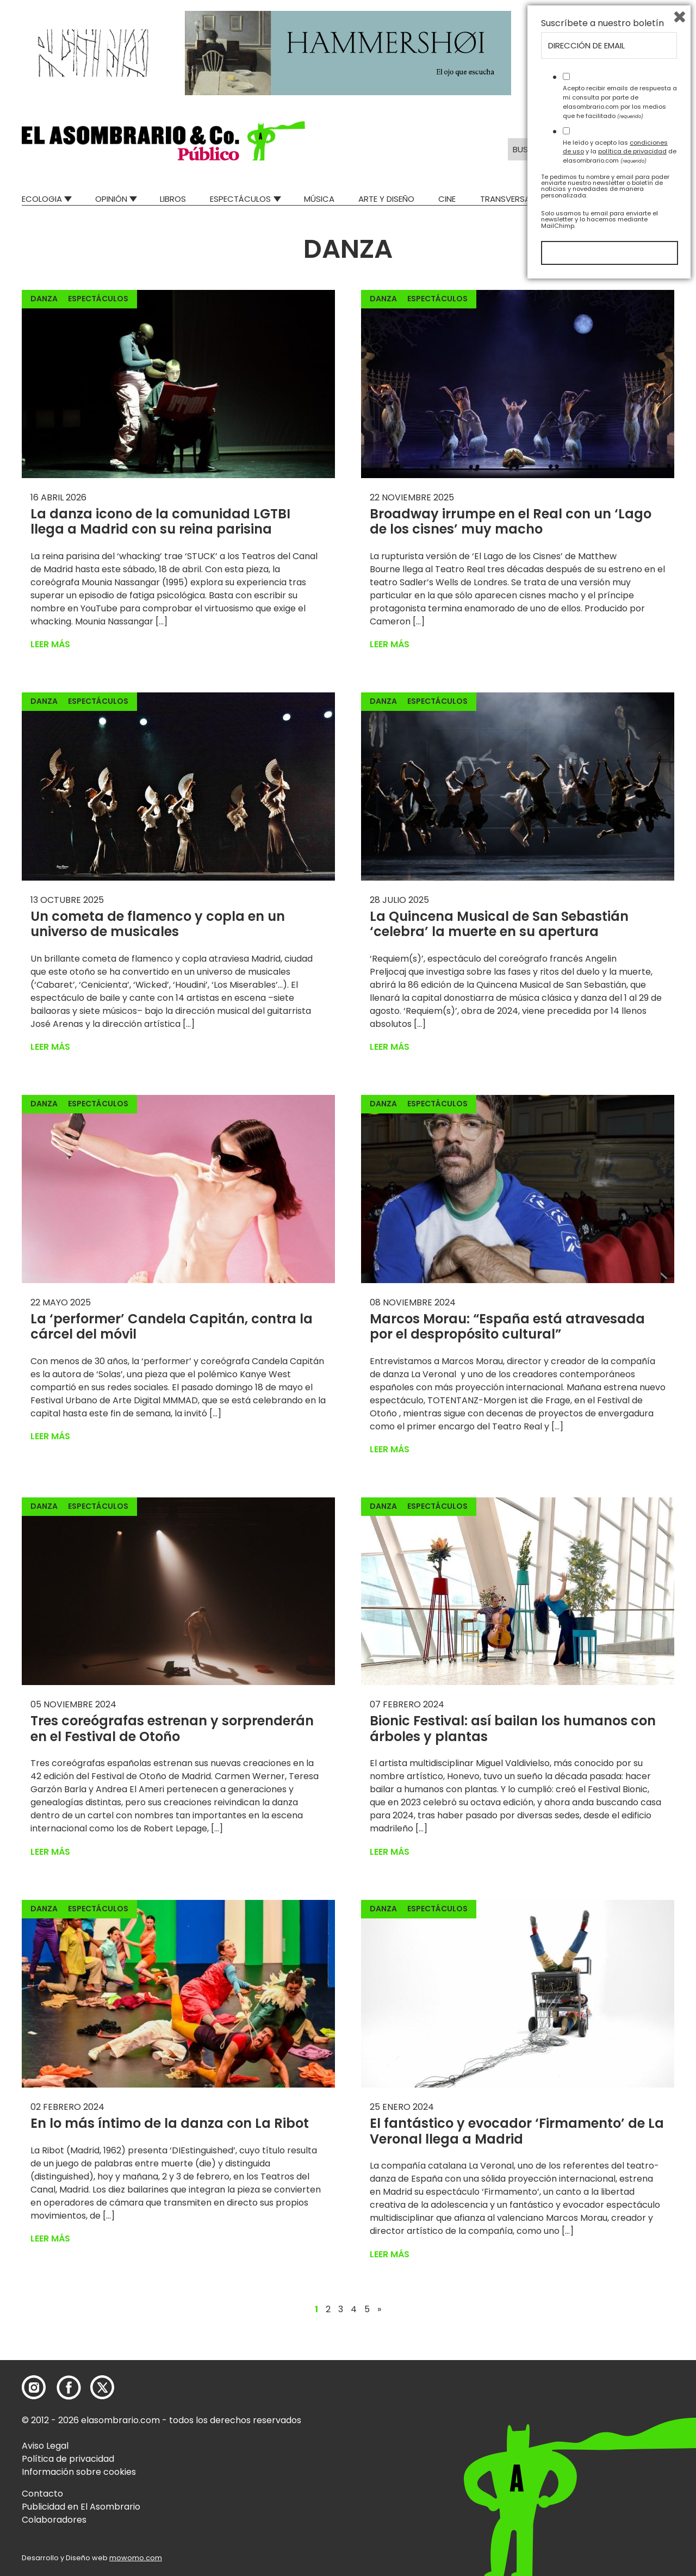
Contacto (42, 2493)
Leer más (50, 644)
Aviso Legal (45, 2445)
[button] (163, 140)
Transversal (506, 199)
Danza (44, 298)
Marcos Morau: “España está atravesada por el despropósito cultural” (507, 1326)
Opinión (111, 199)
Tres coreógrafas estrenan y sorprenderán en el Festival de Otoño (172, 1728)
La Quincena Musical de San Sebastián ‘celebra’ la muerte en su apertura (499, 924)
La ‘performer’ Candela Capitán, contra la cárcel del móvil (171, 1326)
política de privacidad (632, 2443)
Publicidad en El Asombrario (81, 2506)
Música (319, 199)
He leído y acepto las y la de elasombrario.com (619, 2443)
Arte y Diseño (386, 199)
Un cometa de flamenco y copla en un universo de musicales (157, 924)
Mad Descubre (587, 199)
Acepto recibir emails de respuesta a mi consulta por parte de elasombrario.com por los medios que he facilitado (620, 2394)
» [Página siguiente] (379, 2309)
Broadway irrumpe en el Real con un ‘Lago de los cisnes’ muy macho (510, 521)
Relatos (657, 199)
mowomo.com (135, 2557)
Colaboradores (54, 2519)
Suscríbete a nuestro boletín (602, 2315)
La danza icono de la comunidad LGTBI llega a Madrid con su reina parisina (160, 521)
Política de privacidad (68, 2459)
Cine (447, 199)
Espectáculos (240, 199)
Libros (173, 199)
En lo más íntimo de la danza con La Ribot (169, 2123)
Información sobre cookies (79, 2472)
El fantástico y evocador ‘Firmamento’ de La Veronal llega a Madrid (517, 2131)
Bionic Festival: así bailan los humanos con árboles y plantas (513, 1728)
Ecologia (42, 199)
